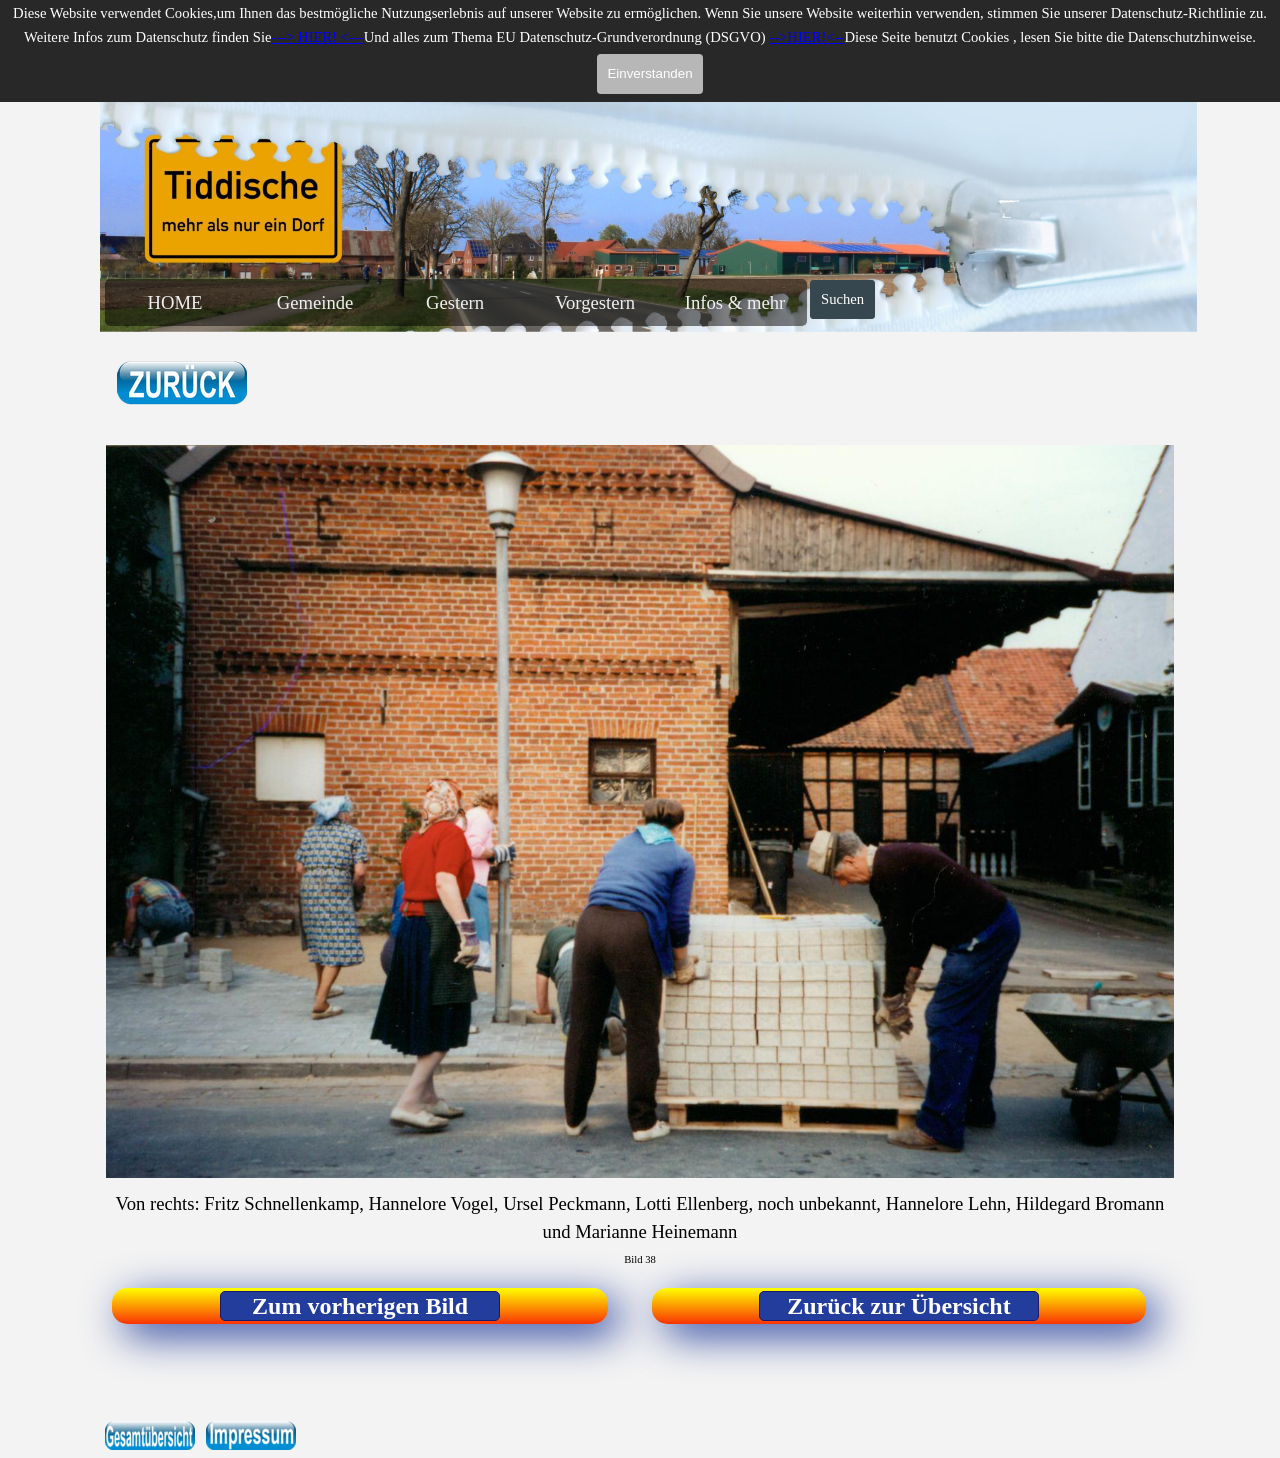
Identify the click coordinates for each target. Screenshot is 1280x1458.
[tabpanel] (235, 384)
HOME (175, 302)
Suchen (842, 299)
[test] (360, 1306)
